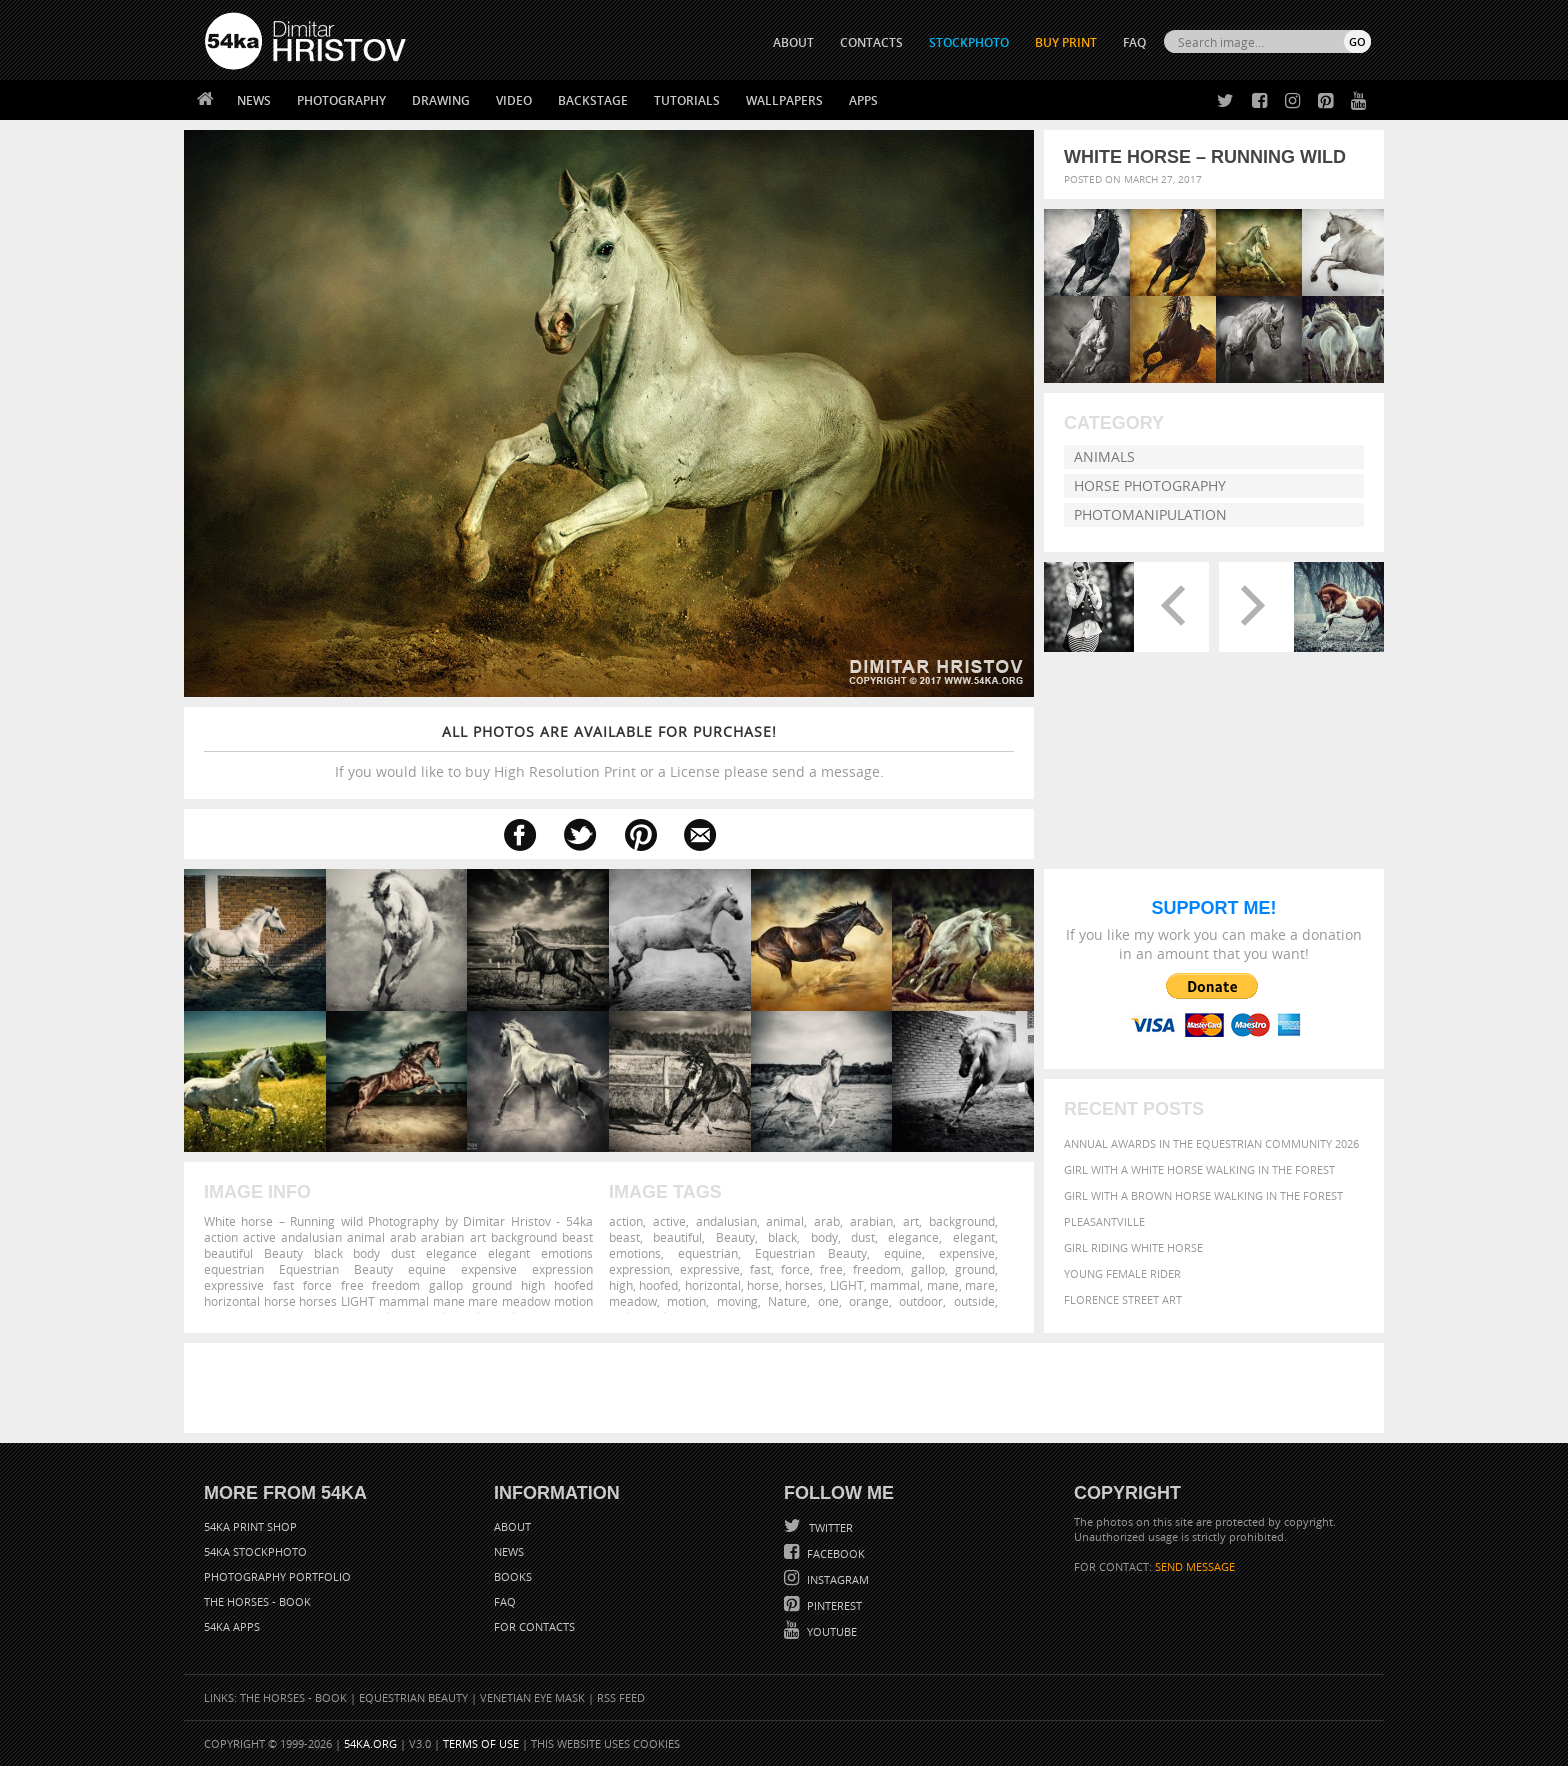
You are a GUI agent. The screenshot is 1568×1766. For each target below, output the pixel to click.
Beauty (735, 1237)
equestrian (708, 1253)
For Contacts (534, 1626)
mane (943, 1285)
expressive (710, 1269)
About (512, 1526)
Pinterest (833, 1605)
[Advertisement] (788, 1388)
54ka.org (370, 1743)
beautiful (677, 1237)
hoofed (658, 1285)
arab (827, 1221)
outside (974, 1301)
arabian (871, 1221)
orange (869, 1301)
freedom (877, 1269)
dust (863, 1237)
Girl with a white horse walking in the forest (1199, 1169)
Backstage (593, 100)
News (254, 100)
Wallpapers (784, 100)
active (669, 1221)
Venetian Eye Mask (532, 1697)
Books (513, 1576)
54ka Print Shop (250, 1526)
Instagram (836, 1579)
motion (686, 1301)
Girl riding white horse (1133, 1247)
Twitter (829, 1527)
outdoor (921, 1301)
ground (975, 1269)
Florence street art (1123, 1299)
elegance (913, 1237)
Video (514, 100)
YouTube (830, 1631)
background (962, 1221)
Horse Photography (1150, 485)
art (911, 1221)
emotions (635, 1253)
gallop (928, 1269)
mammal (895, 1285)
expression (639, 1269)
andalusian (726, 1221)
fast (760, 1269)
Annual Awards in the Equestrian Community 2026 (1211, 1143)
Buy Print (1066, 42)
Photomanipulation (1150, 514)
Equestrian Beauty (811, 1253)
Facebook (834, 1553)
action (626, 1221)
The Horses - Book (257, 1601)
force (795, 1269)
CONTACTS (871, 42)
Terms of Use (481, 1743)
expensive (967, 1253)
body (824, 1237)
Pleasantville (1104, 1221)
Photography (341, 100)
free (831, 1269)
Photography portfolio (277, 1576)
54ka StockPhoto (255, 1551)
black (782, 1237)
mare (980, 1285)
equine (903, 1253)
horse (763, 1285)
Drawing (441, 100)
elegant (974, 1237)
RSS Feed (621, 1697)
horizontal (713, 1285)
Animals (1104, 456)
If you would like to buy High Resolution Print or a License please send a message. (609, 751)
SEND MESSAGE (1195, 1566)
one (828, 1301)
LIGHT (847, 1285)
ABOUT (793, 42)
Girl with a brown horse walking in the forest (1203, 1195)
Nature (787, 1301)
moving (737, 1301)
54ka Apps (232, 1626)
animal (785, 1221)
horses (804, 1285)
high (621, 1285)
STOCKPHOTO (969, 42)
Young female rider (1122, 1273)
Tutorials (687, 100)
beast (624, 1237)
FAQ (1134, 42)
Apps (863, 100)
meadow (633, 1301)
